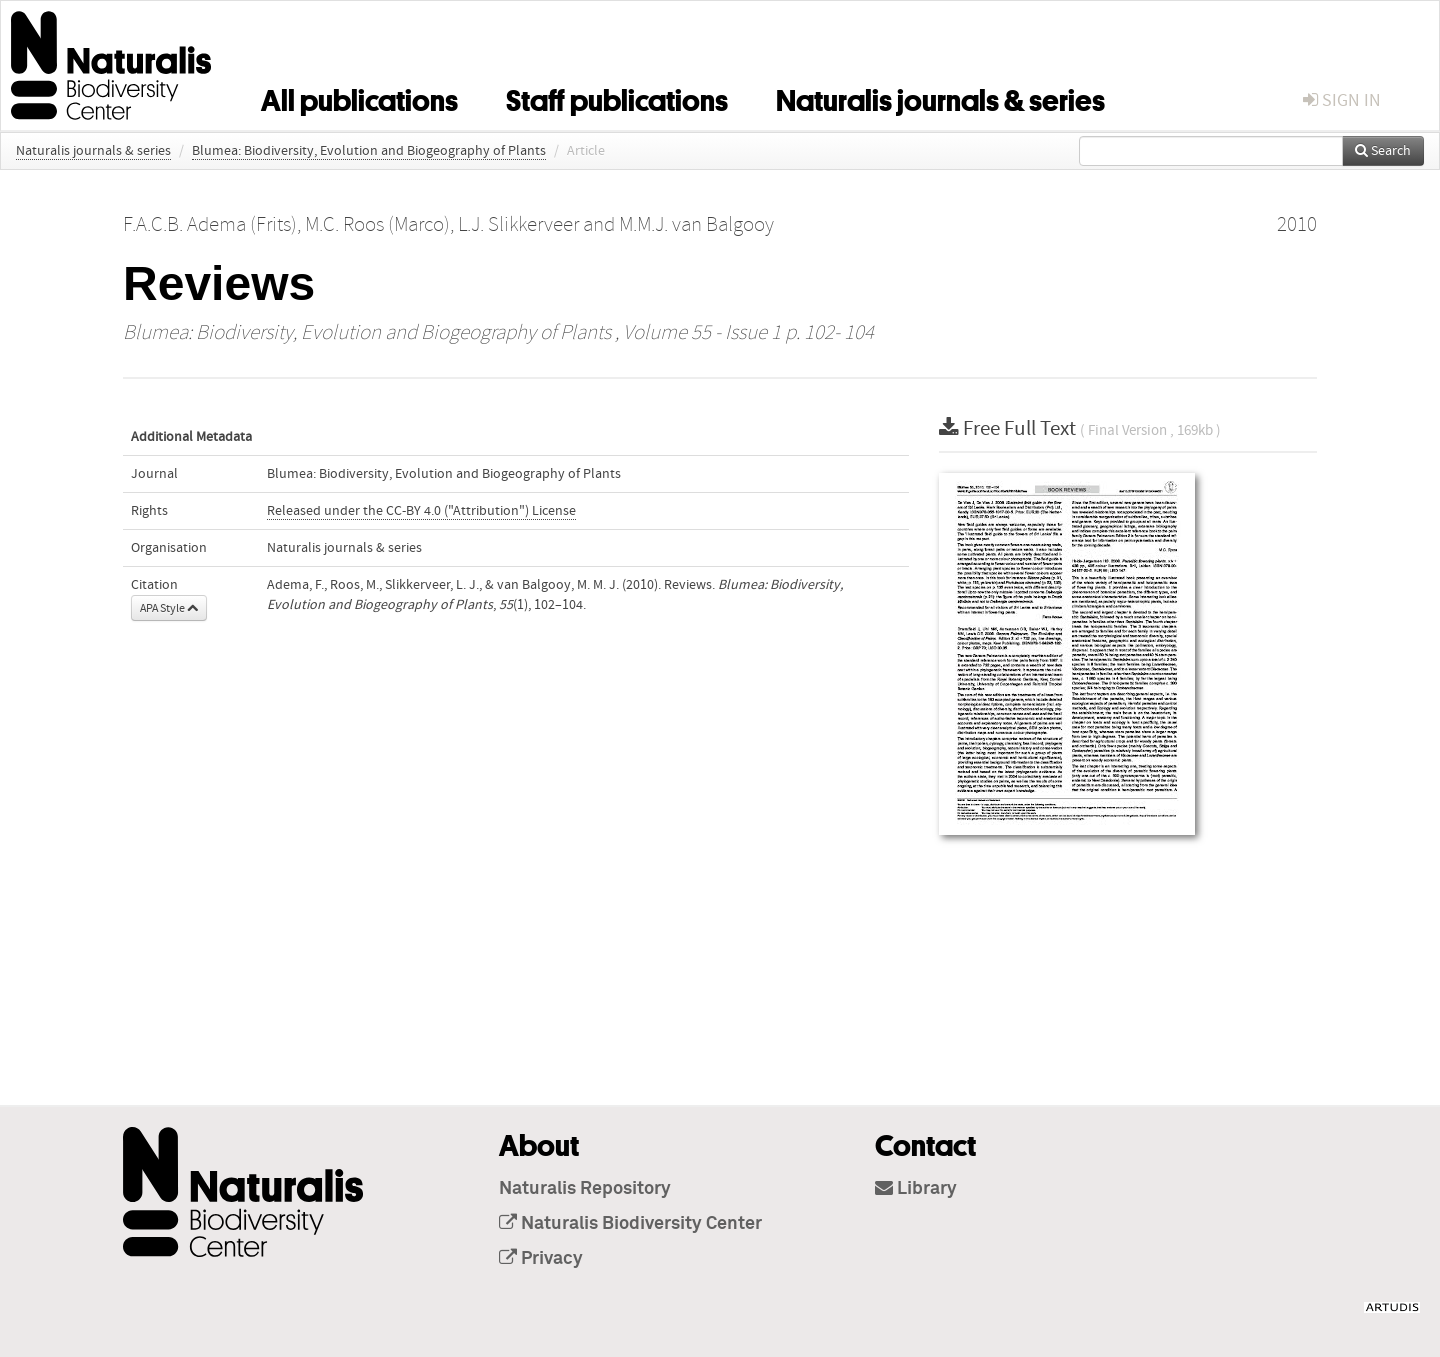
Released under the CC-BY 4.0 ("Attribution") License (421, 511)
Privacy (541, 1259)
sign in (1342, 100)
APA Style (169, 608)
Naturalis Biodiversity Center (630, 1224)
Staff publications (617, 97)
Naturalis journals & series (940, 97)
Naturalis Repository (585, 1189)
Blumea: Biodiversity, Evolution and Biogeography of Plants (369, 151)
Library (916, 1189)
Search (1383, 151)
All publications (359, 97)
